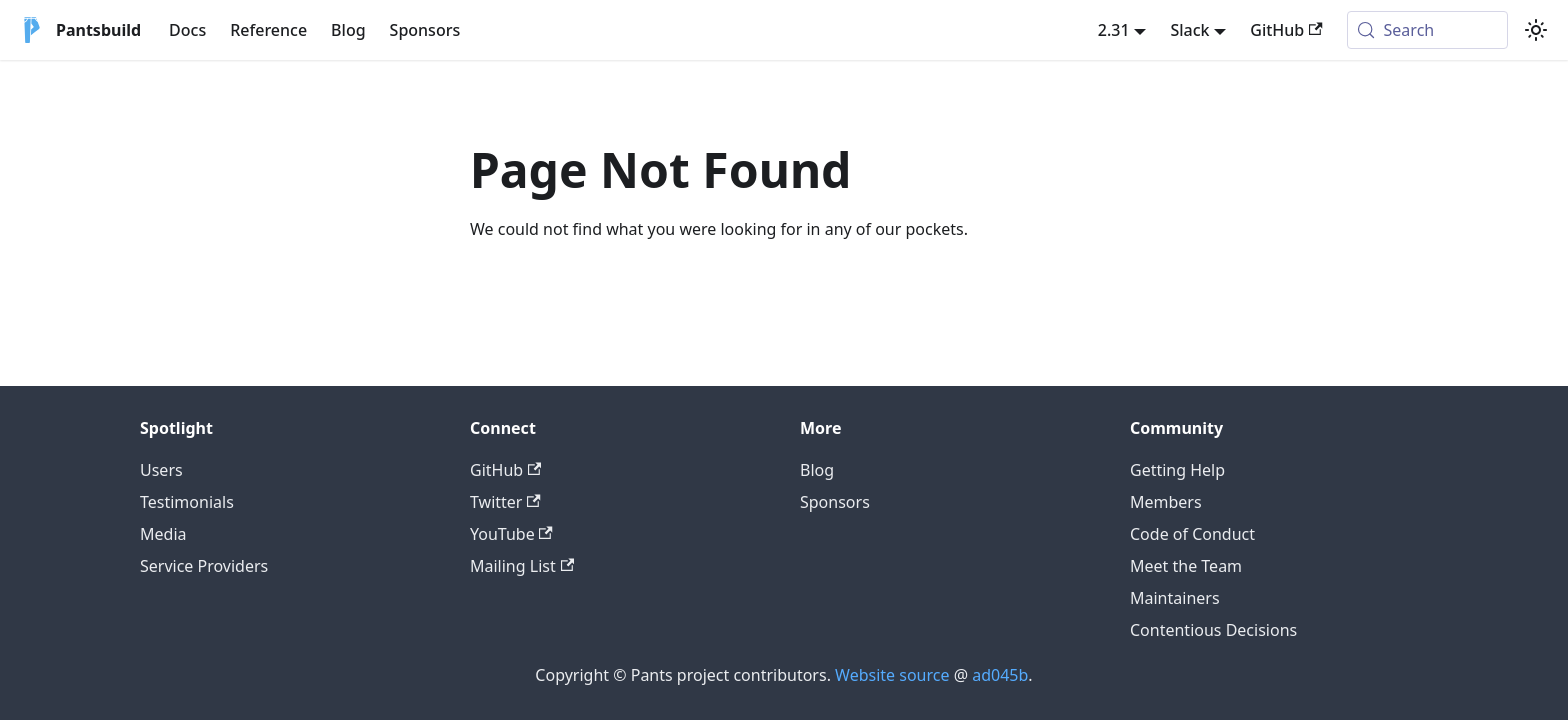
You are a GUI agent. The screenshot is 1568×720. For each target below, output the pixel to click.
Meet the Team (1186, 566)
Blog (348, 30)
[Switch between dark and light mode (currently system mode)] (1536, 30)
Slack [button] (1189, 30)
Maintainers (1175, 598)
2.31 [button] (1114, 30)
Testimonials (187, 502)
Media (163, 534)
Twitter (505, 502)
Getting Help (1177, 470)
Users (161, 470)
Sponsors (425, 30)
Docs (187, 30)
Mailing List (522, 566)
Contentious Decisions (1213, 630)
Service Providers (204, 566)
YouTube (511, 534)
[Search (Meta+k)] (1427, 30)
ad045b (1000, 675)
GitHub (1286, 30)
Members (1166, 502)
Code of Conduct (1192, 534)
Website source (892, 675)
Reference (268, 30)
